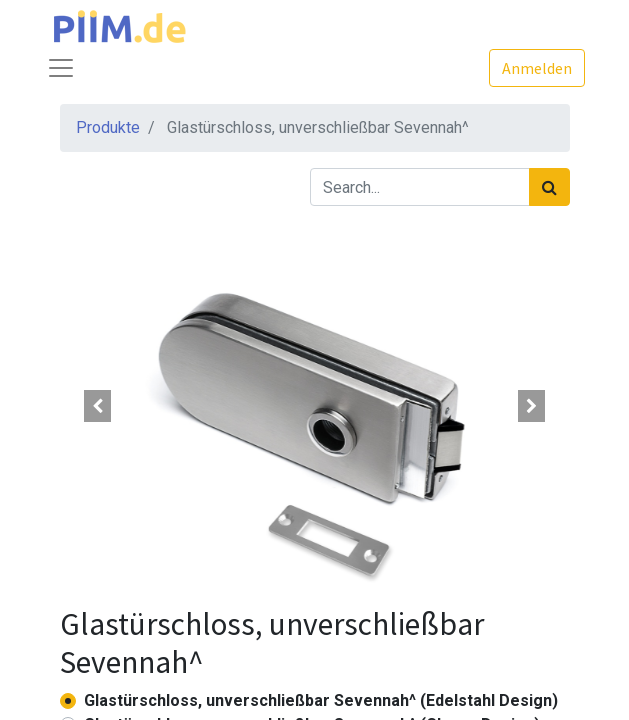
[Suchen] (549, 187)
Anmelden (537, 68)
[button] (98, 406)
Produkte (108, 127)
